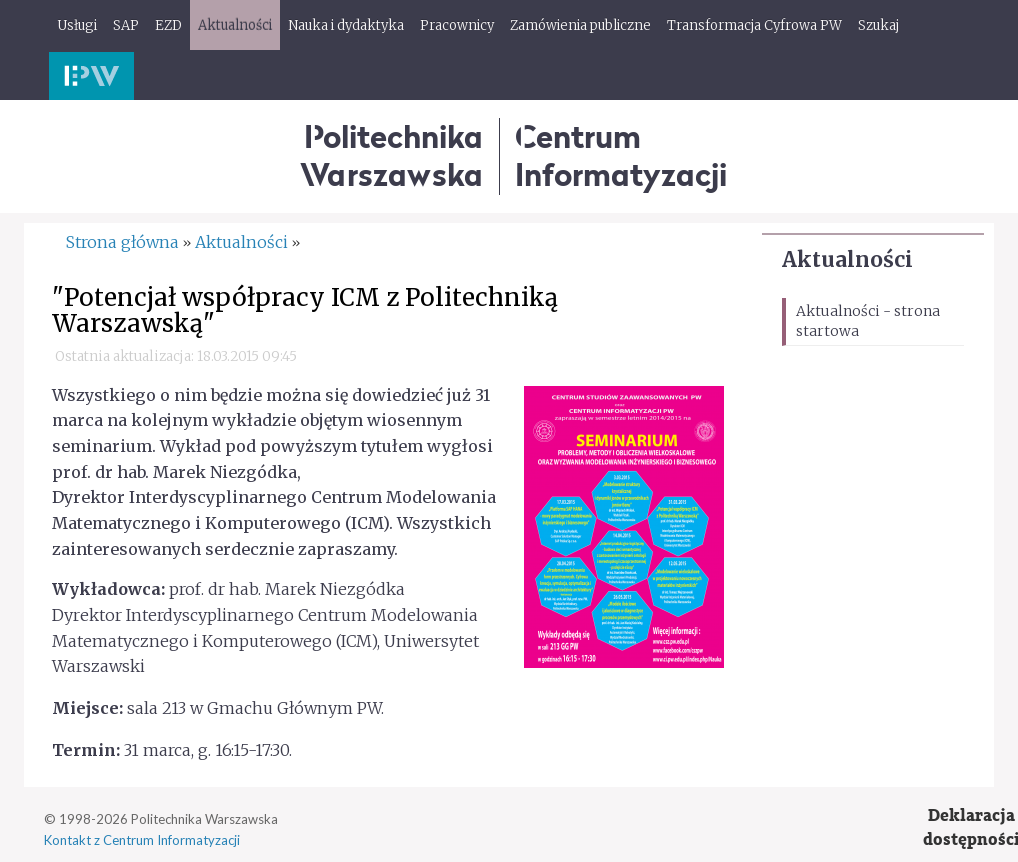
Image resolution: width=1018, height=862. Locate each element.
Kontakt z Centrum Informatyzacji (142, 840)
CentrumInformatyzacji (621, 155)
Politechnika (391, 155)
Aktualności (847, 259)
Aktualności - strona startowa (868, 321)
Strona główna (122, 242)
